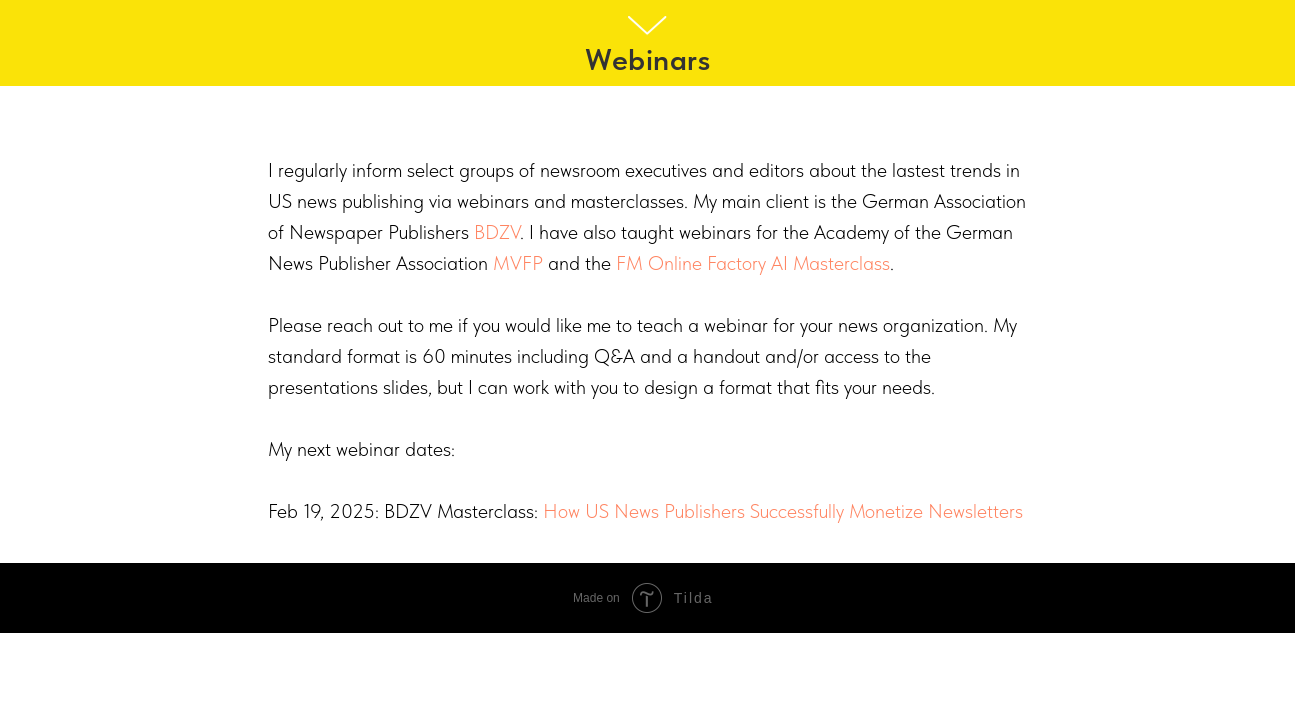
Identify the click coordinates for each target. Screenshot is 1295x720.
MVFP (518, 263)
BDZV (497, 232)
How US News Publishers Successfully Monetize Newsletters (783, 511)
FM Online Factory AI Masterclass (753, 263)
